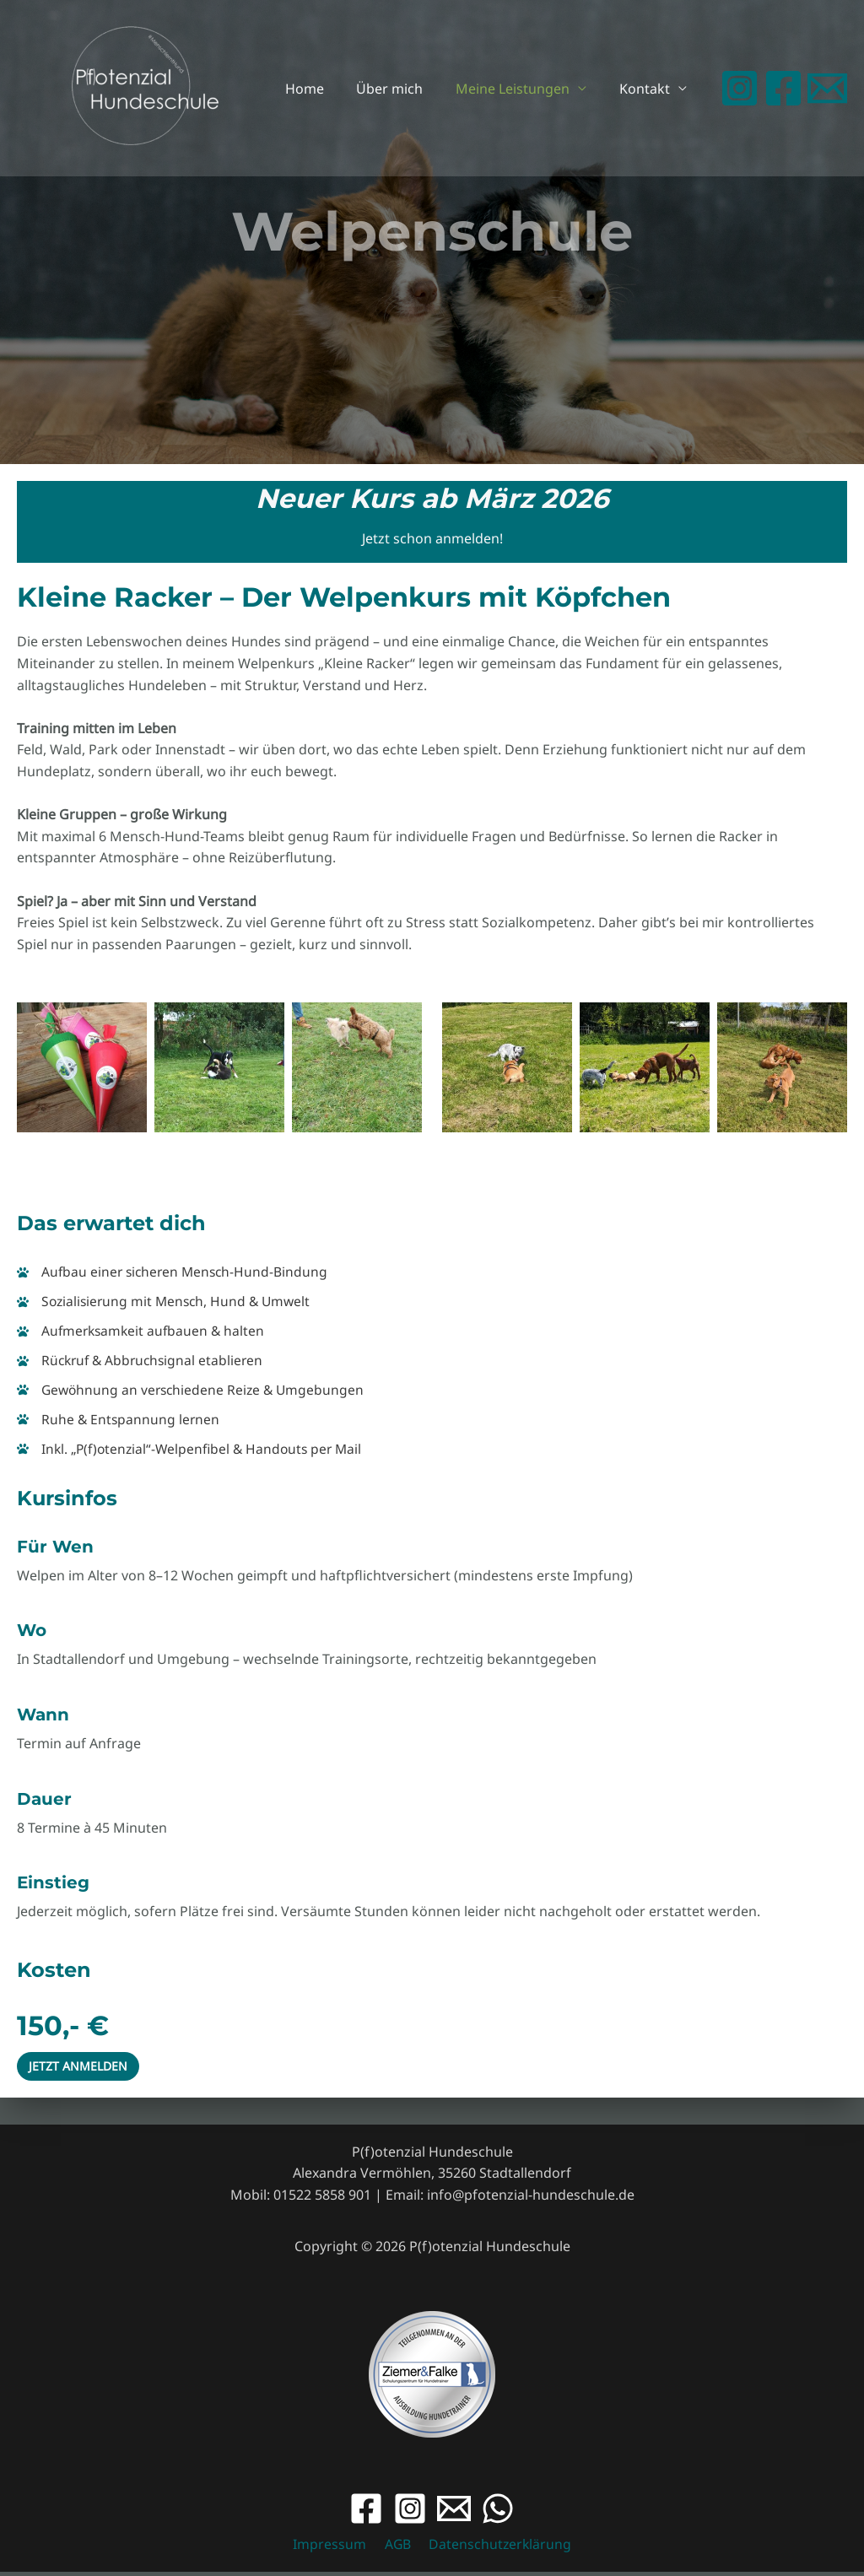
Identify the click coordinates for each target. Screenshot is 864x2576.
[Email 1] (827, 88)
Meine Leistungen (521, 88)
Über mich (403, 88)
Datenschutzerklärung (496, 2548)
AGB (396, 2548)
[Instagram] (739, 88)
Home (324, 88)
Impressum (333, 2548)
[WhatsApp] (498, 2513)
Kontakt (647, 88)
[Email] (454, 2513)
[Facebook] (783, 88)
